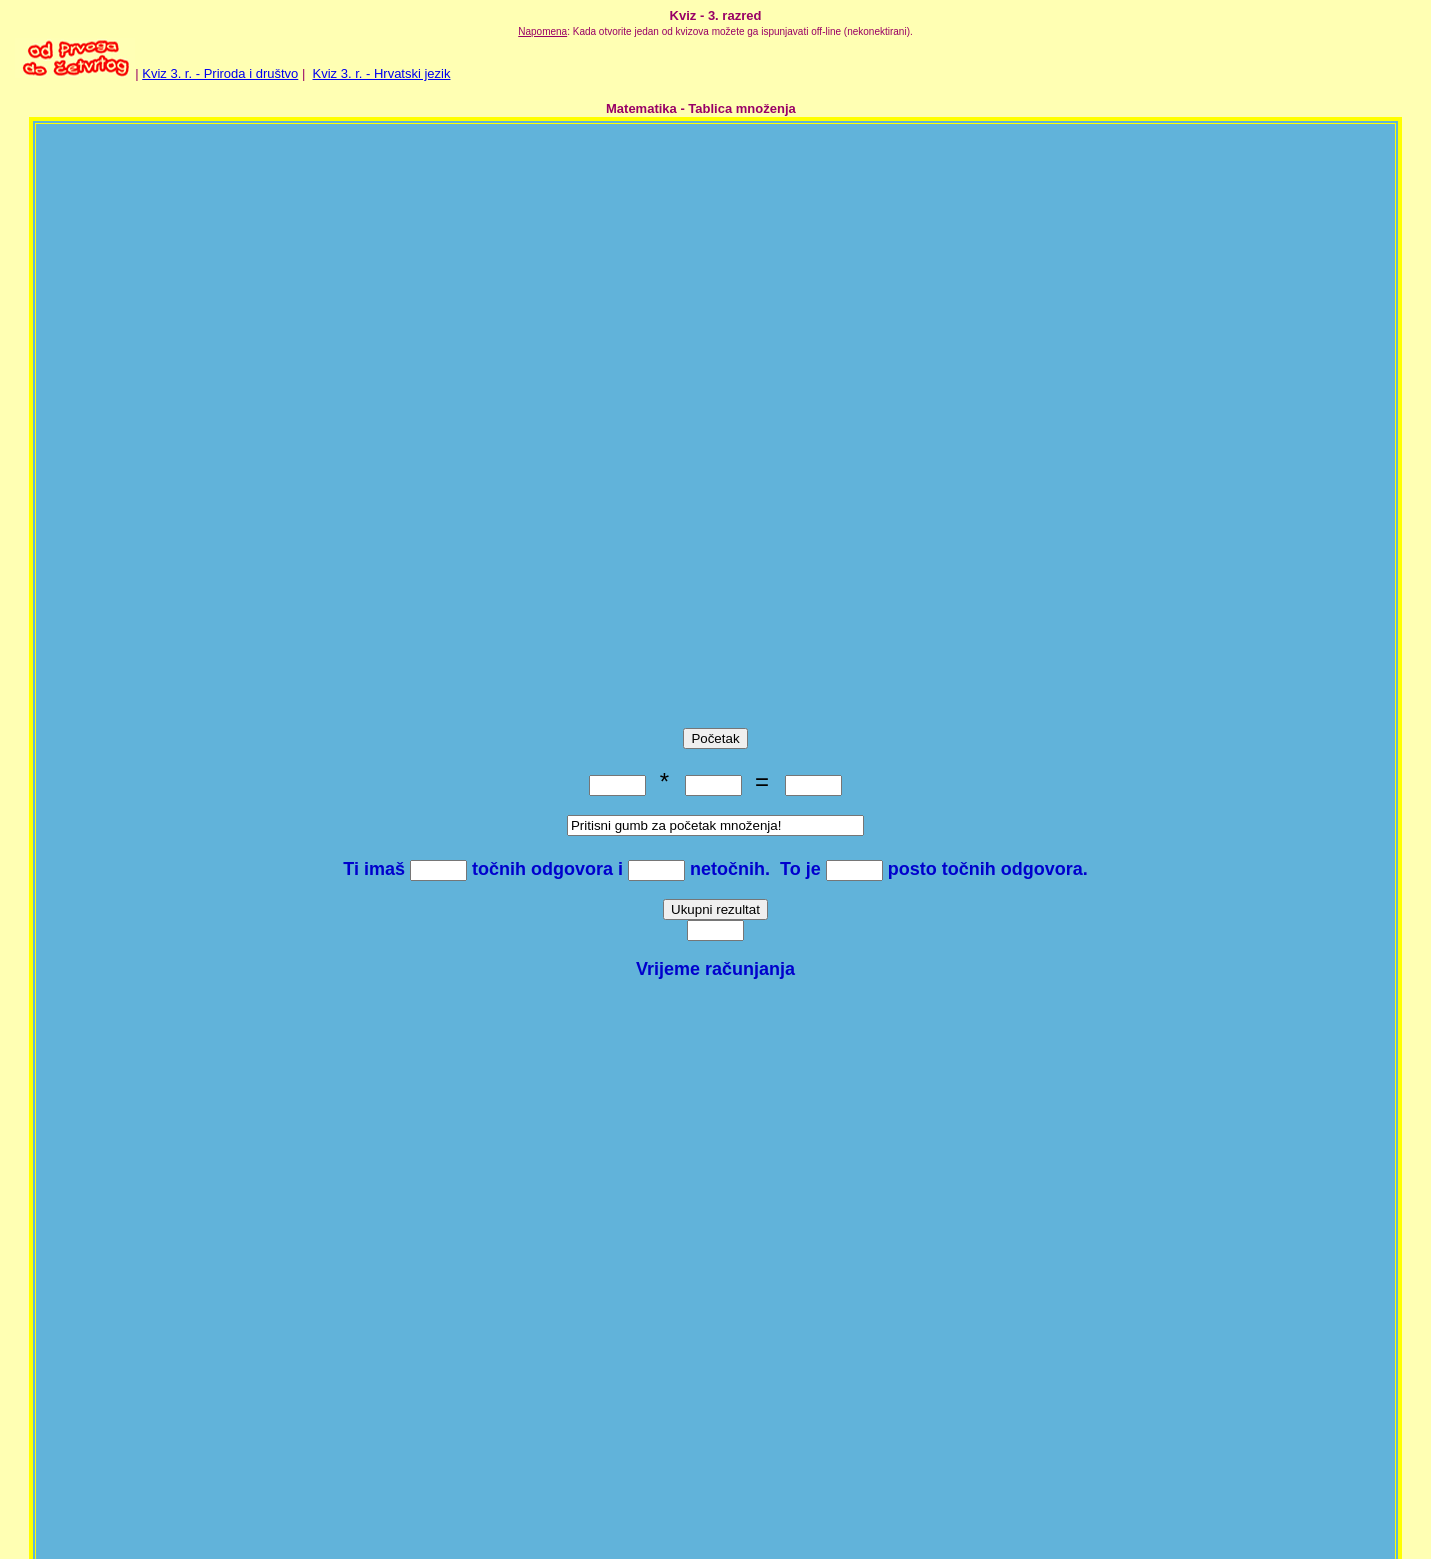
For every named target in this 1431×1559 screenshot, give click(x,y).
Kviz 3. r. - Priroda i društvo (220, 73)
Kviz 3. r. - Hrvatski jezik (382, 73)
